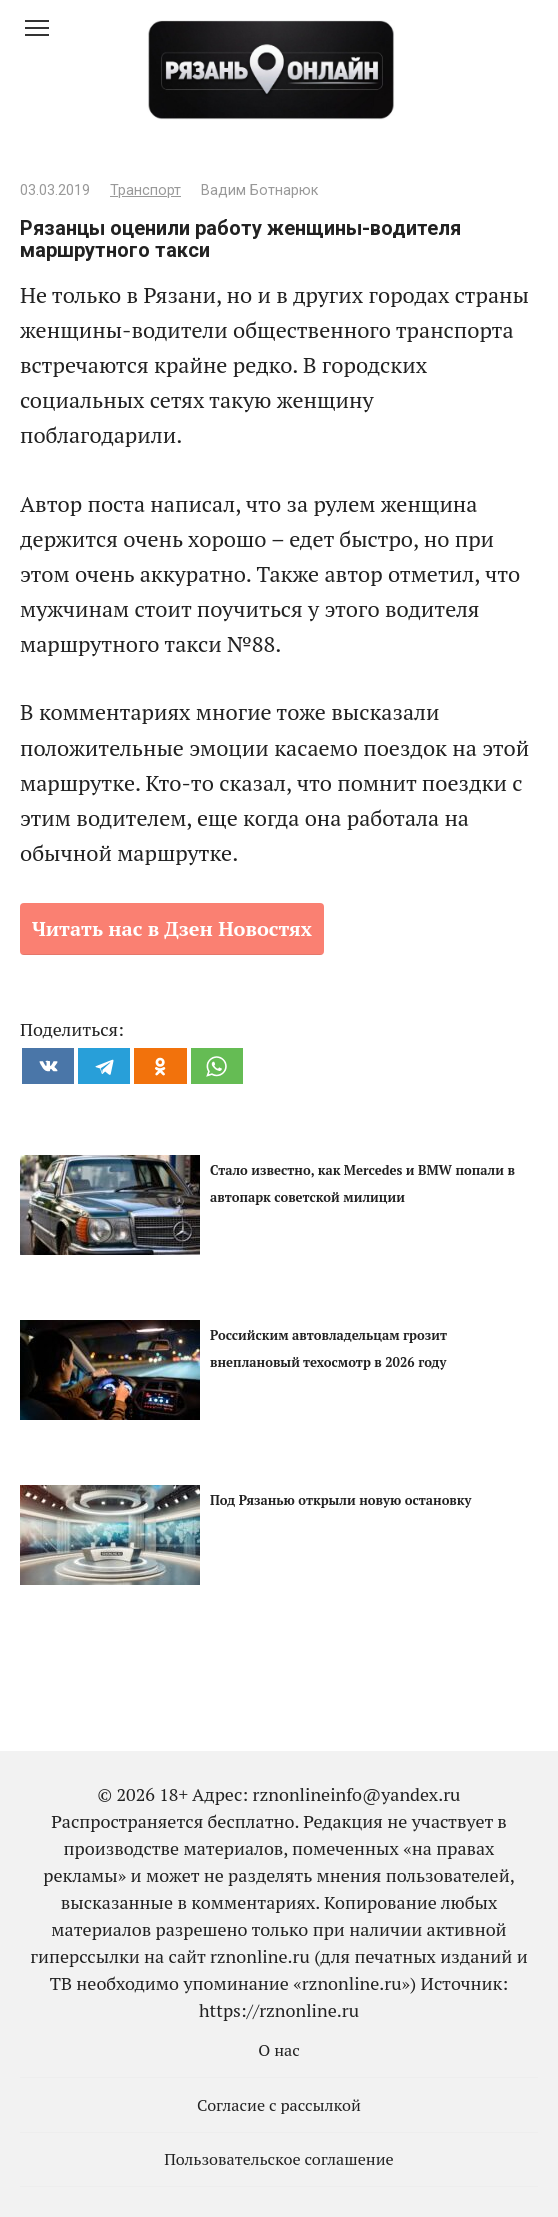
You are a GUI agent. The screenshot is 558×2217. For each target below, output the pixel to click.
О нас (279, 2050)
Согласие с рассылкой (279, 2105)
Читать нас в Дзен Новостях (172, 928)
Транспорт (145, 190)
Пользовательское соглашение (279, 2159)
